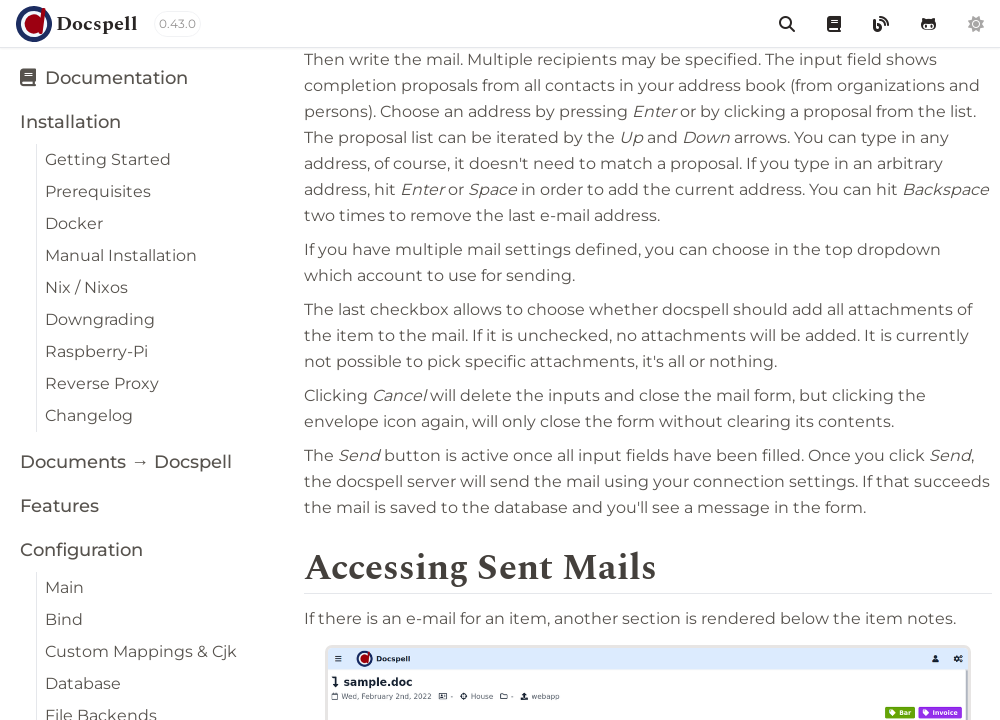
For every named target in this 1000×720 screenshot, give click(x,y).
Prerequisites (98, 191)
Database (83, 683)
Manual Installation (121, 255)
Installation (70, 122)
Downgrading (100, 319)
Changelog (89, 415)
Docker (74, 223)
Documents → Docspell (126, 462)
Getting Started (108, 159)
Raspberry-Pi (96, 351)
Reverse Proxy (102, 383)
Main (64, 587)
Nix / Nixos (86, 287)
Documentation (104, 78)
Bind (64, 619)
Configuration (81, 550)
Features (59, 506)
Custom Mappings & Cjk (141, 651)
